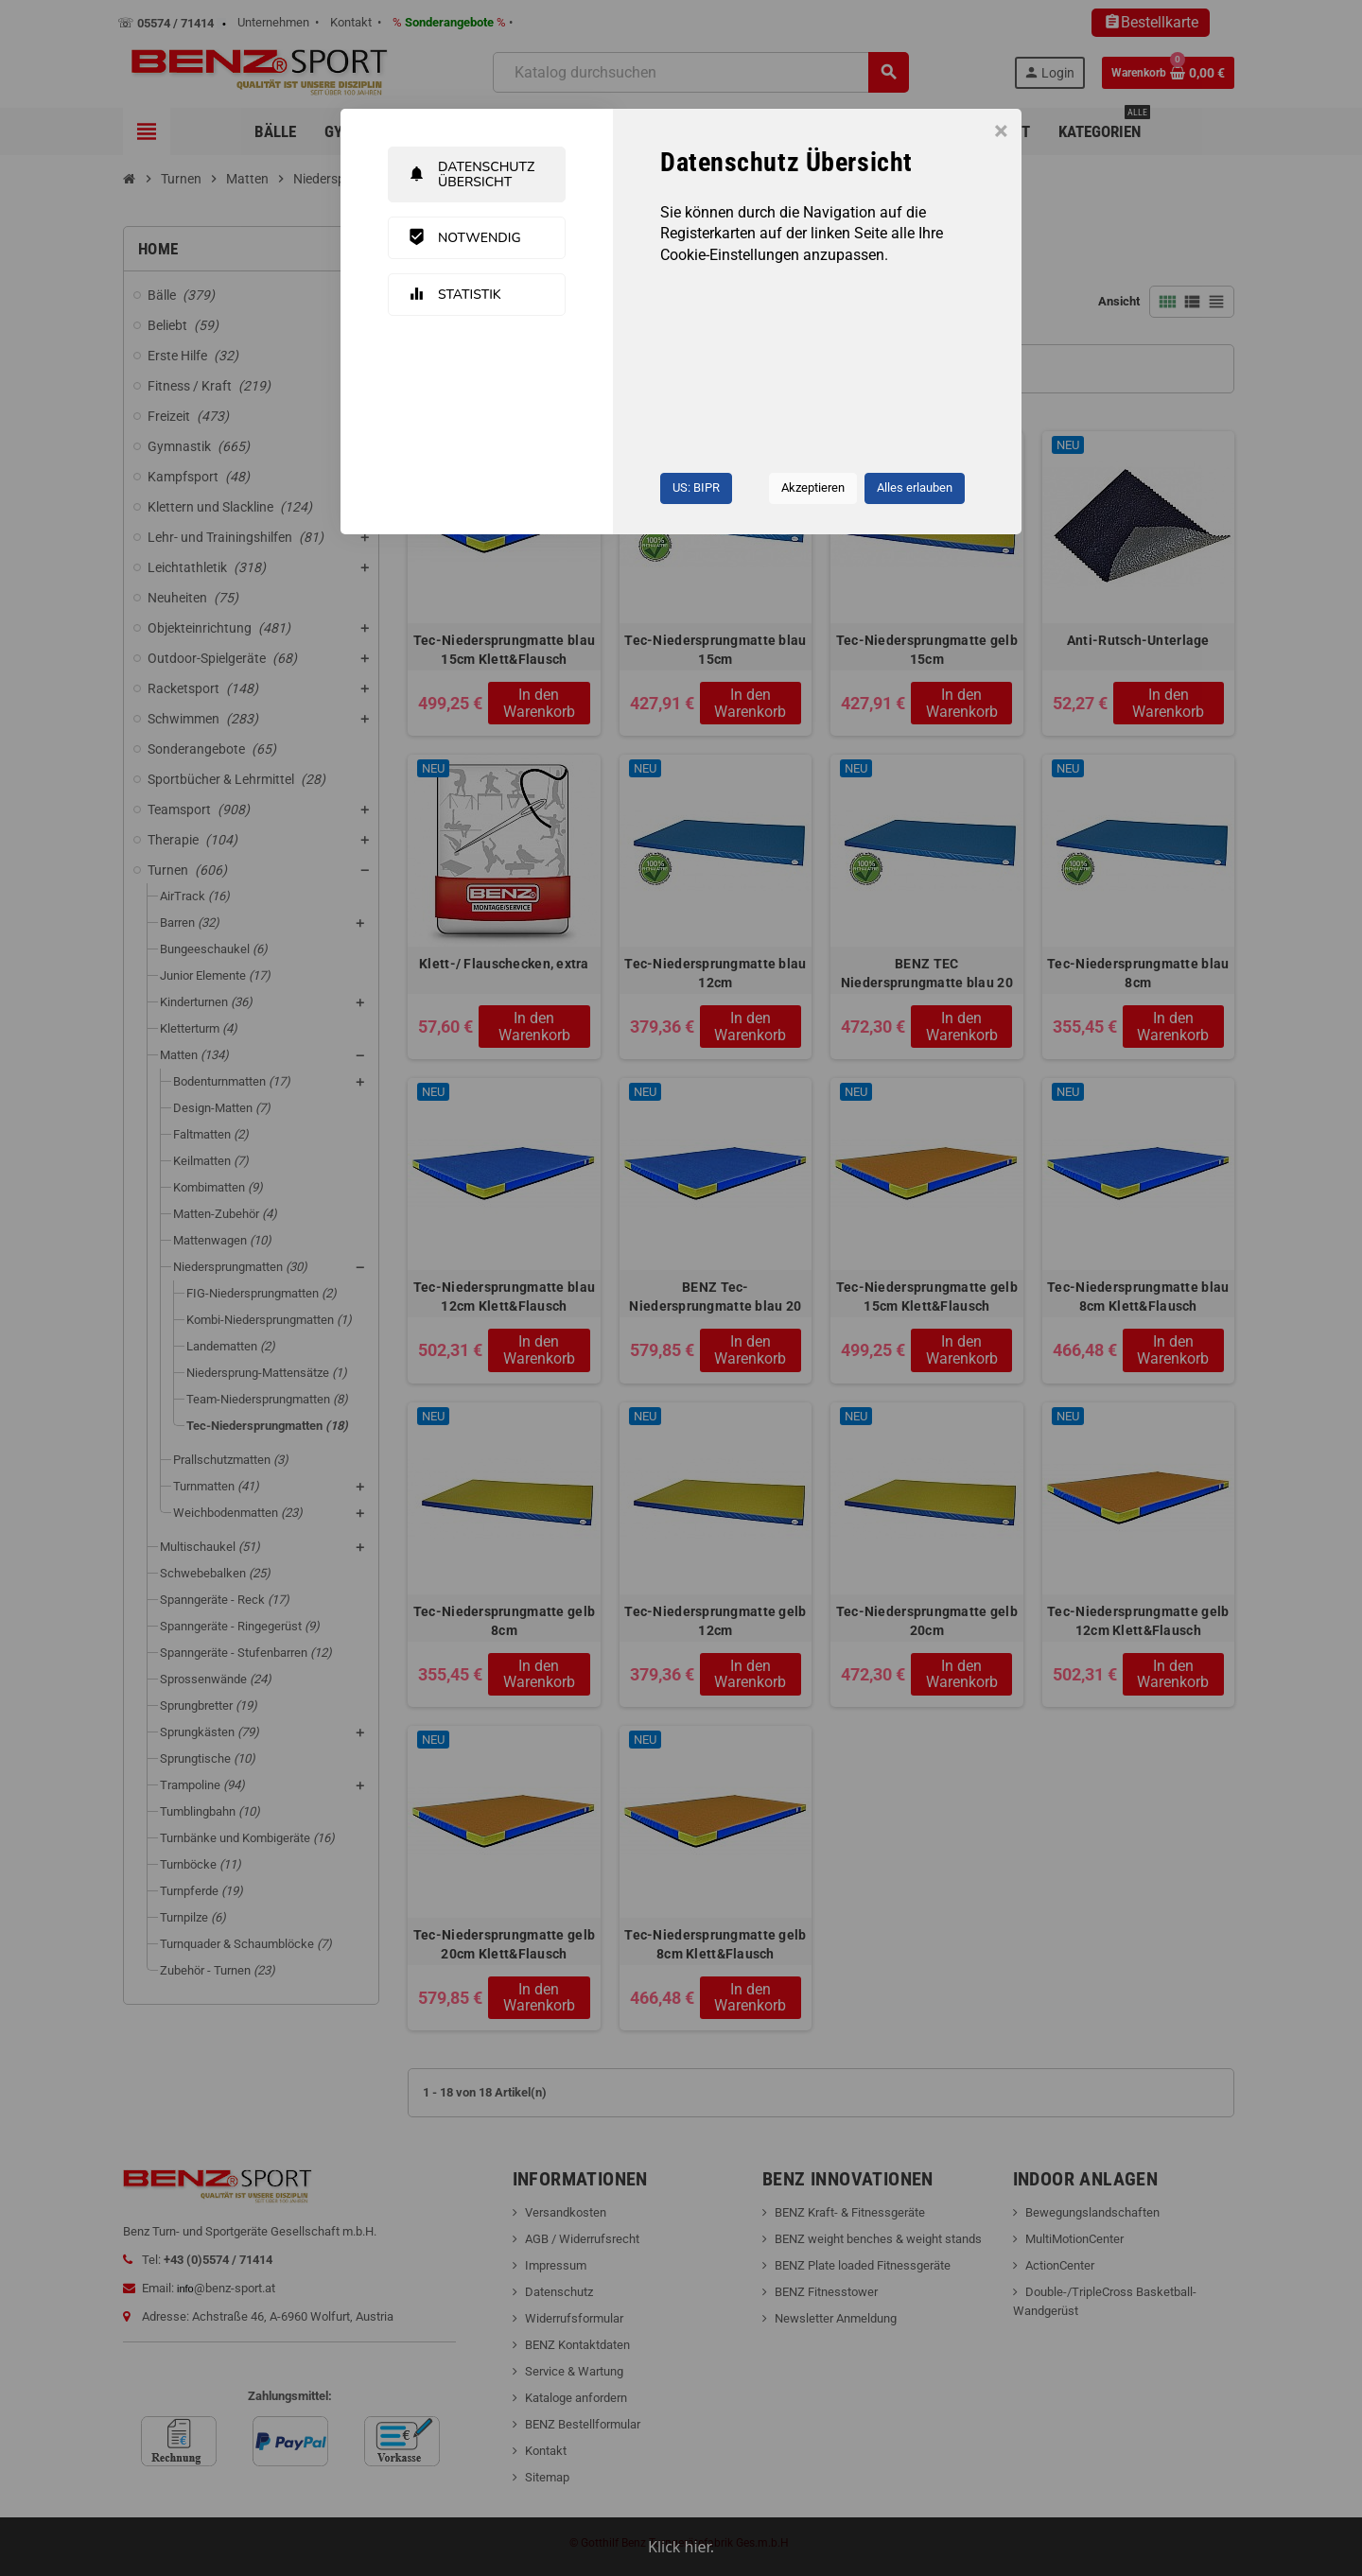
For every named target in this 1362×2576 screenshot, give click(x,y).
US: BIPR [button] (696, 487)
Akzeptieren (813, 487)
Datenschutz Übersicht (471, 174)
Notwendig (464, 237)
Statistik (454, 294)
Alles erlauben (914, 487)
